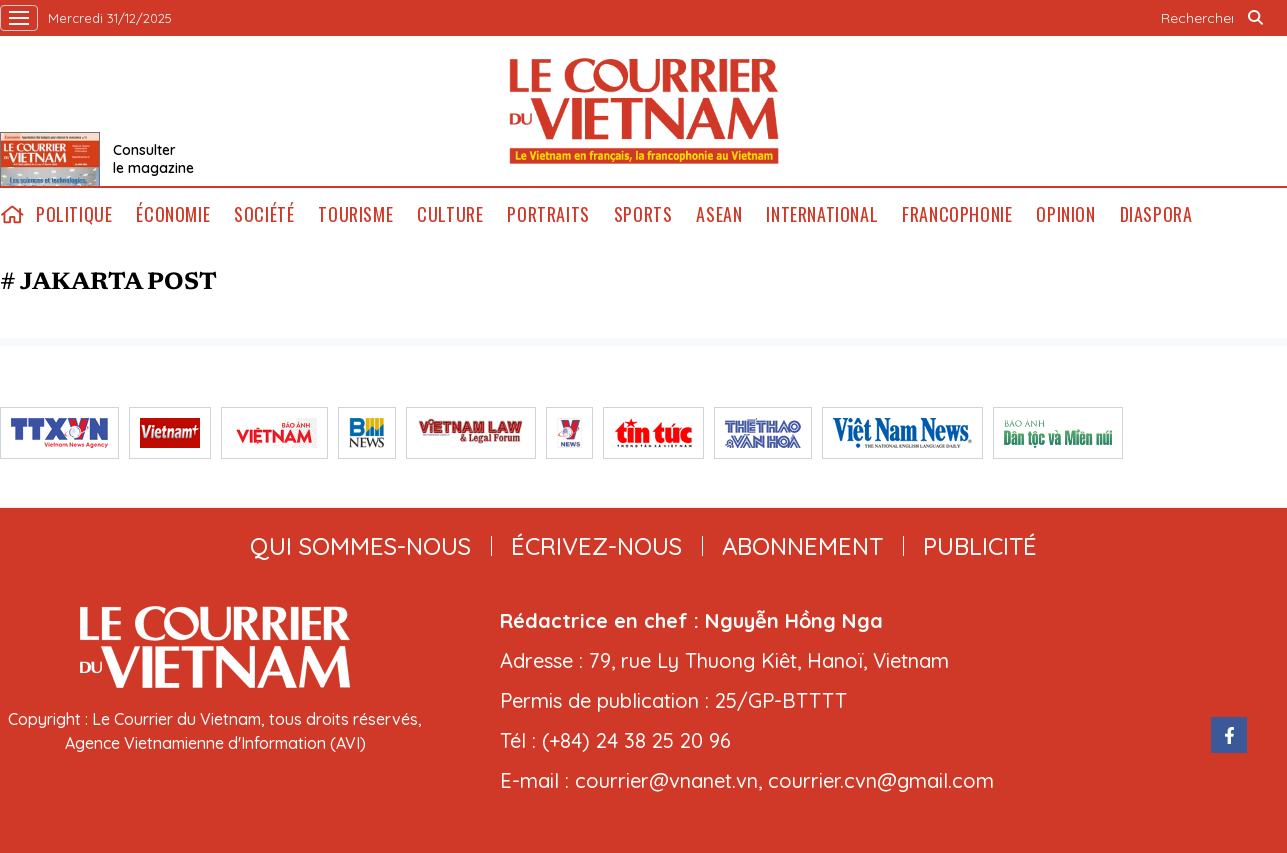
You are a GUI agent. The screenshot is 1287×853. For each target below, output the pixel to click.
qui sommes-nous (360, 546)
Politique (74, 214)
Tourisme (355, 214)
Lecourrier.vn (644, 111)
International (822, 214)
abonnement (802, 546)
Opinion (1065, 214)
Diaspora (1156, 214)
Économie (173, 214)
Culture (450, 214)
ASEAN (719, 214)
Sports (643, 214)
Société (264, 214)
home (12, 214)
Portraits (548, 214)
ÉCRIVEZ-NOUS (596, 546)
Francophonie (957, 214)
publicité (980, 546)
